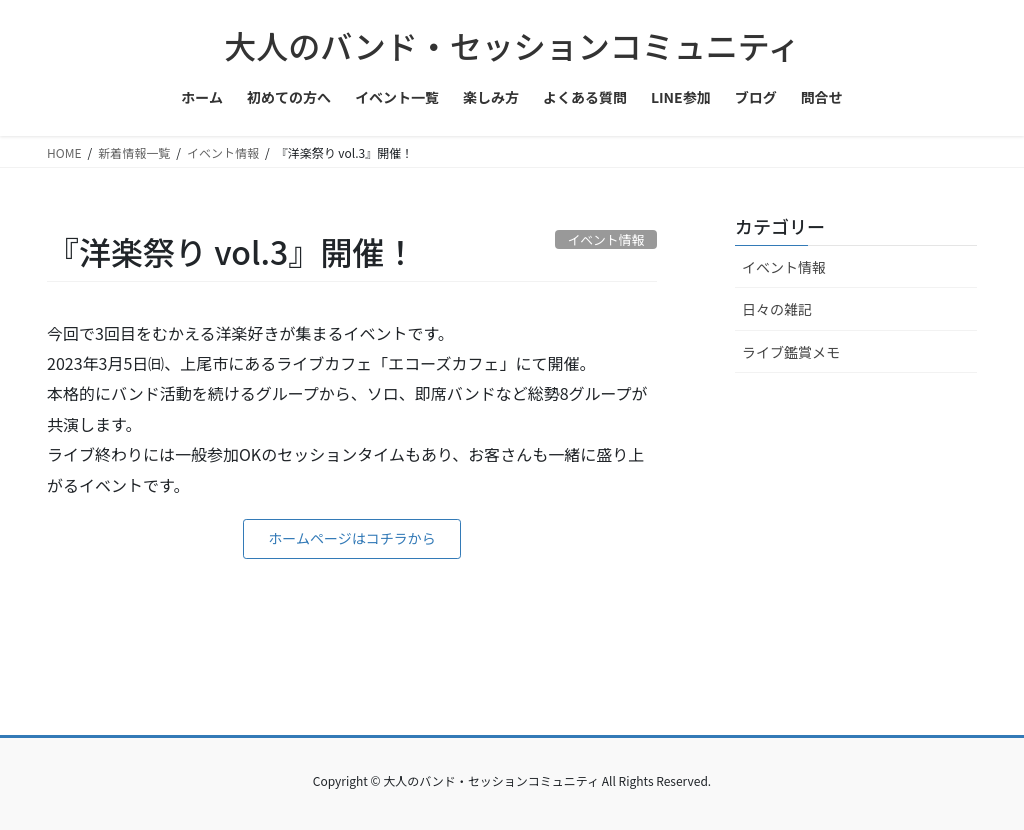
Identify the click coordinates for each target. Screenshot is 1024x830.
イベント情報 (784, 267)
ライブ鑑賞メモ (791, 352)
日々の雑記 (777, 309)
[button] (351, 539)
